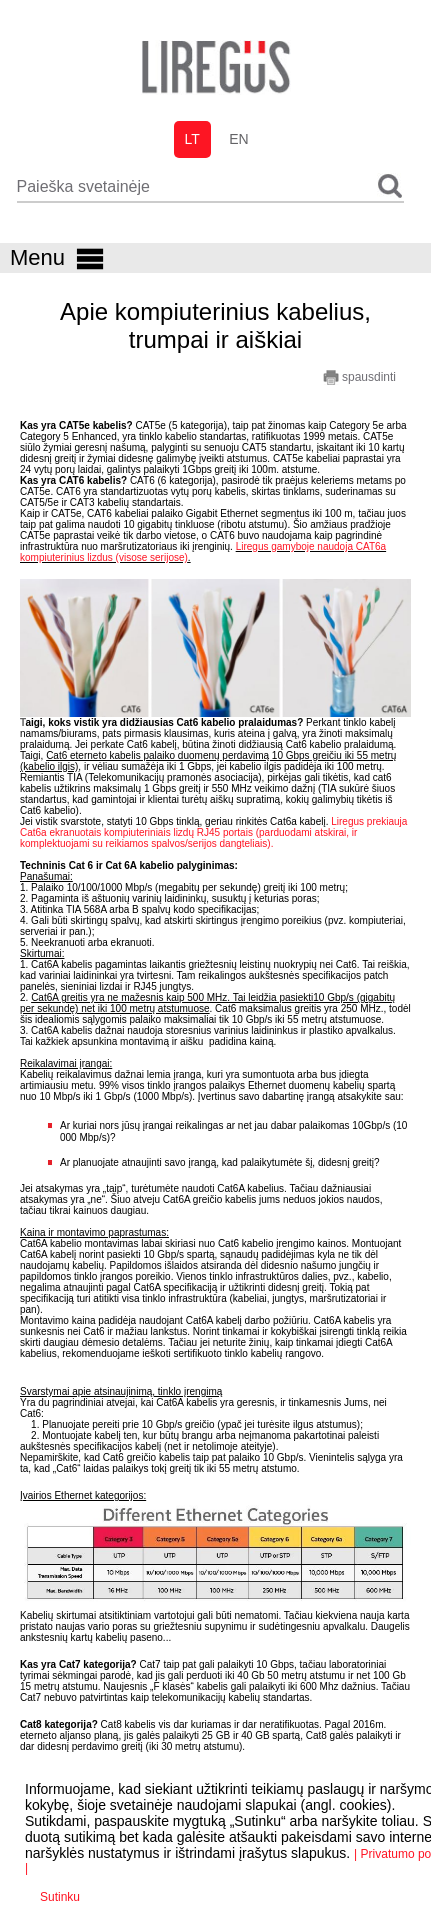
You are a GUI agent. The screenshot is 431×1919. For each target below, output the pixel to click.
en (238, 139)
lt (191, 139)
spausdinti (359, 377)
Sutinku (60, 1897)
